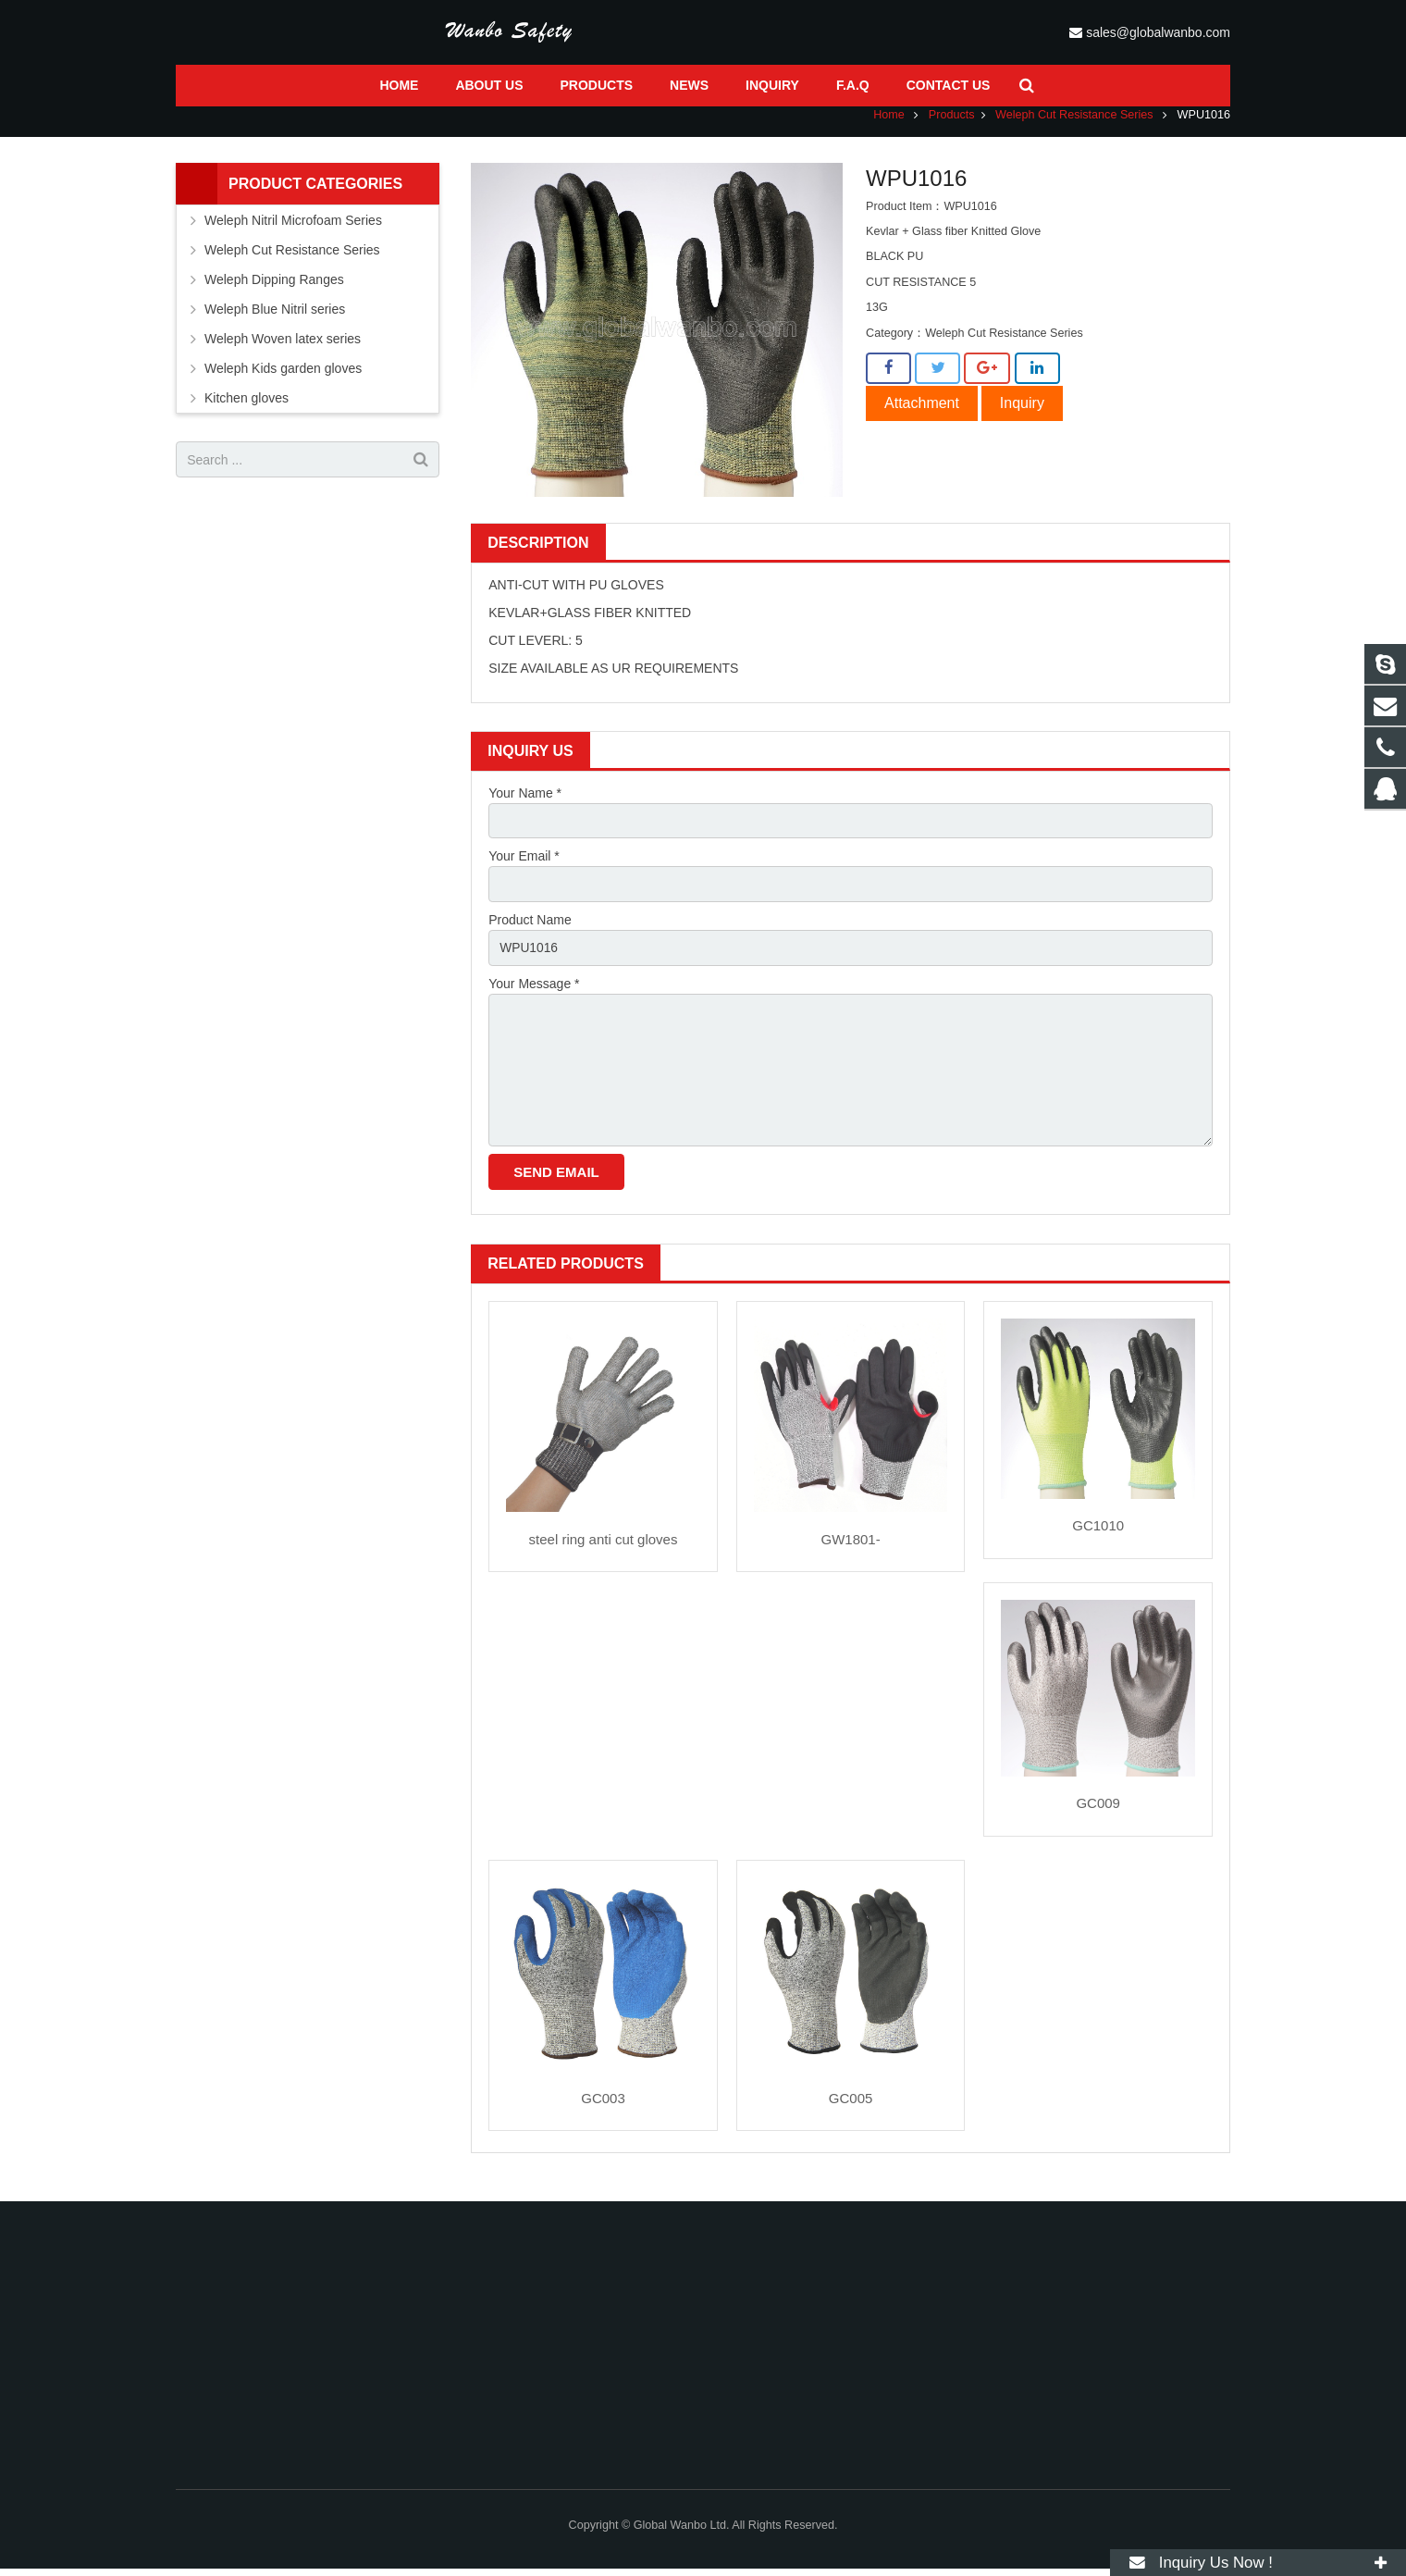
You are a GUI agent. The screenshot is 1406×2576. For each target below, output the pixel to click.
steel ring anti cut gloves (603, 1555)
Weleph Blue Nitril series (274, 321)
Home (889, 126)
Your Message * (533, 996)
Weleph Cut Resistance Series (1074, 126)
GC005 (851, 2114)
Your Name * (524, 805)
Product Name (529, 932)
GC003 (603, 2114)
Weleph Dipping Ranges (274, 291)
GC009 (1098, 1819)
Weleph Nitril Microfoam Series (293, 232)
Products (952, 126)
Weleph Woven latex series (282, 350)
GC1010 (1098, 1542)
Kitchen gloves (246, 409)
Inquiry (1022, 415)
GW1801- (850, 1555)
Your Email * (524, 868)
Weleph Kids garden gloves (283, 380)
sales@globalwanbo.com (1195, 32)
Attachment (921, 415)
